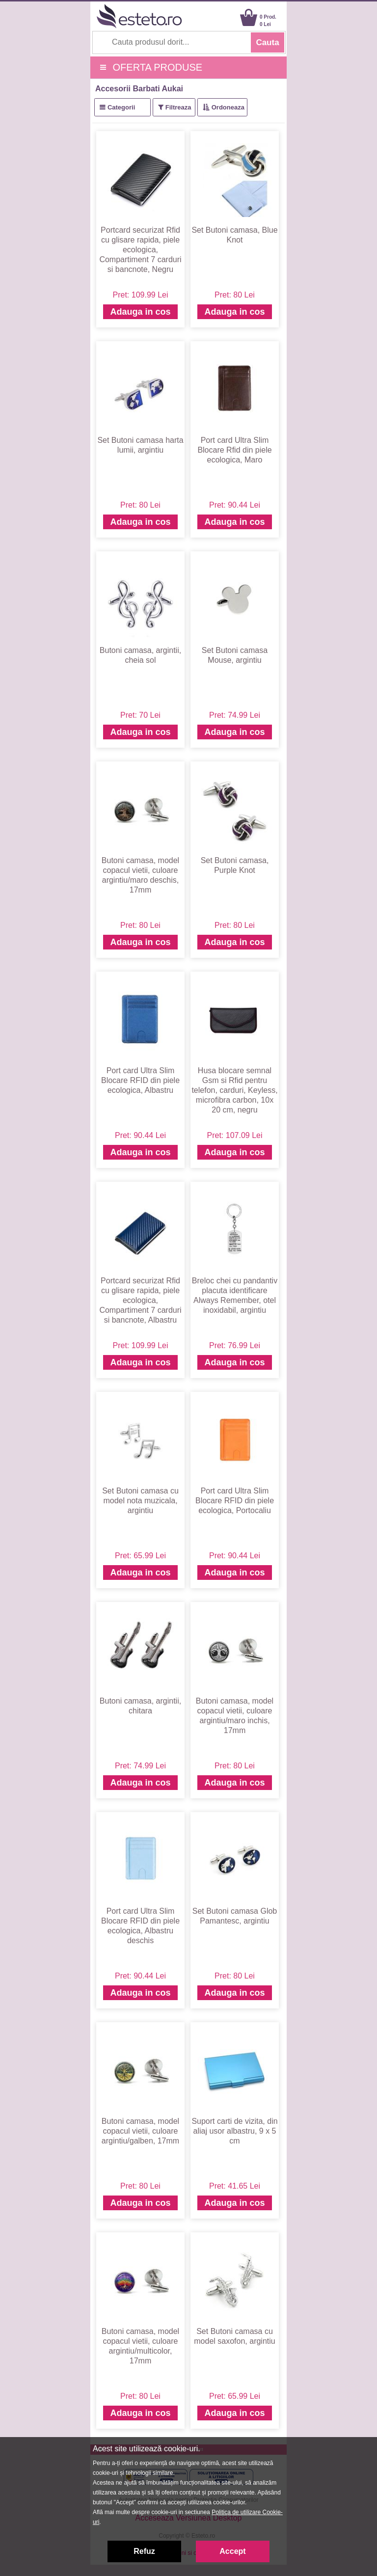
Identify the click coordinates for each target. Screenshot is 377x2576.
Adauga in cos (140, 312)
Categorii (121, 107)
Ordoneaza (228, 107)
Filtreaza (178, 107)
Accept (232, 2551)
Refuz (144, 2551)
